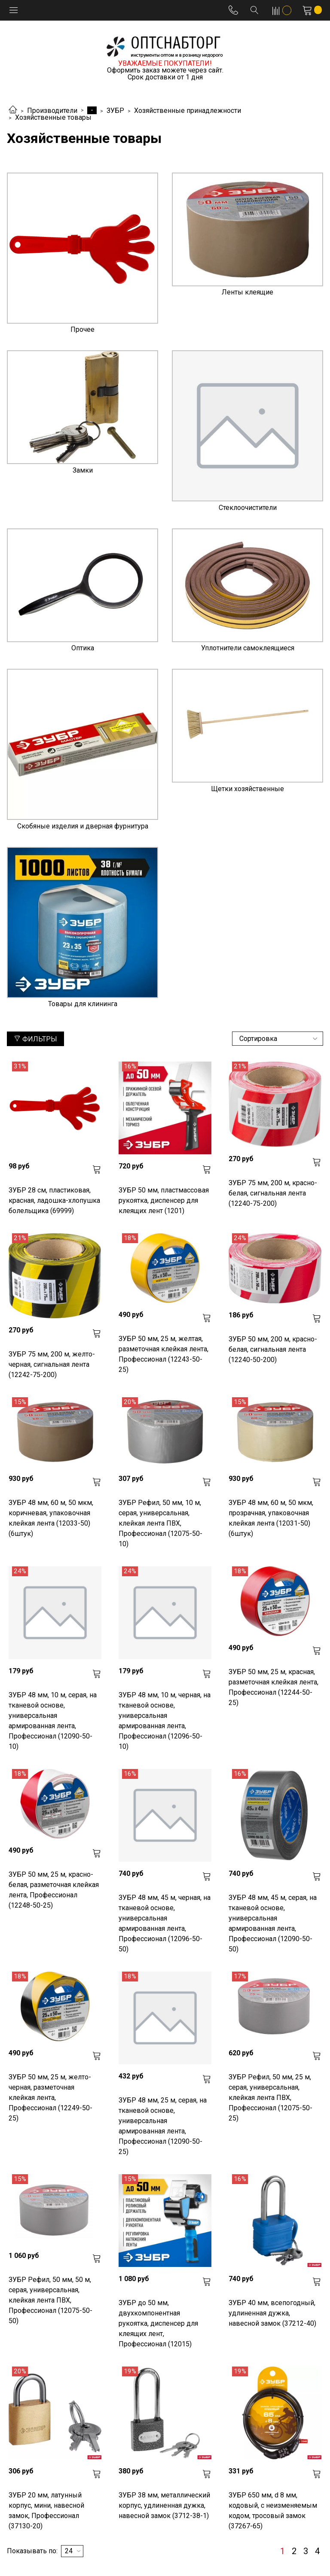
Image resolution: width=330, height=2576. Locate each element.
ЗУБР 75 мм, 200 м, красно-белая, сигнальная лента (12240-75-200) (273, 1193)
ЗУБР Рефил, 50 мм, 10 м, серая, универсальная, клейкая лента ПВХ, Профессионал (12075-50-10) (160, 1523)
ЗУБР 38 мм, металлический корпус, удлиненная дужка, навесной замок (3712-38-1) (164, 2505)
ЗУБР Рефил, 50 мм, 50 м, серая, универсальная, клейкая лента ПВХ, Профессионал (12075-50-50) (50, 2300)
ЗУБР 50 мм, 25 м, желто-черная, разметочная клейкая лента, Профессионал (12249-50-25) (50, 2097)
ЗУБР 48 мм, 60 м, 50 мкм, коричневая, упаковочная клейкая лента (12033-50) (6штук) (51, 1518)
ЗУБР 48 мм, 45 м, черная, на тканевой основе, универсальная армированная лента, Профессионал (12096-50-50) (165, 1923)
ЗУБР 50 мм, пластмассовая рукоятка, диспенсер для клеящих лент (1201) (164, 1200)
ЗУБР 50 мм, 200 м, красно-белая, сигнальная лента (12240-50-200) (273, 1349)
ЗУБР (115, 110)
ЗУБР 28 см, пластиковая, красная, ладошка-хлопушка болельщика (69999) (54, 1200)
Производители (52, 110)
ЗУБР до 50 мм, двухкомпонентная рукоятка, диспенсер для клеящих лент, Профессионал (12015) (158, 2323)
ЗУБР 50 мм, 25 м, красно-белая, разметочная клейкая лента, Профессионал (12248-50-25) (54, 1889)
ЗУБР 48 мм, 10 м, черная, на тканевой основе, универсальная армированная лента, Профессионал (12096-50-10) (165, 1721)
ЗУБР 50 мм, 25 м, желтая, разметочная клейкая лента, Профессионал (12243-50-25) (163, 1354)
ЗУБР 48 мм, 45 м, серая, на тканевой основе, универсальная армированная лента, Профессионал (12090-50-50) (273, 1923)
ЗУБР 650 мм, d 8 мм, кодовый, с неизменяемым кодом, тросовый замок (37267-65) (273, 2510)
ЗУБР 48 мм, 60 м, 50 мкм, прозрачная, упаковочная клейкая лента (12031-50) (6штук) (271, 1518)
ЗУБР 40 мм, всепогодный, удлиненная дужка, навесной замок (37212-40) (272, 2313)
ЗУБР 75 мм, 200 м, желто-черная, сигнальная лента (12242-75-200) (52, 1364)
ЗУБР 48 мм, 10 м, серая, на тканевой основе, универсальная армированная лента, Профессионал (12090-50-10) (53, 1721)
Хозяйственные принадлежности (187, 110)
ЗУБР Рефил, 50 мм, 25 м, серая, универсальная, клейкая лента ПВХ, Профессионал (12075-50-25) (270, 2097)
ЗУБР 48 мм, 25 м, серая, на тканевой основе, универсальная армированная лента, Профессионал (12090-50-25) (163, 2126)
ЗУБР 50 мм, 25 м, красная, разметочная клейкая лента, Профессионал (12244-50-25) (273, 1687)
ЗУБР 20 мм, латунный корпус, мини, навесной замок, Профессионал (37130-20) (46, 2510)
